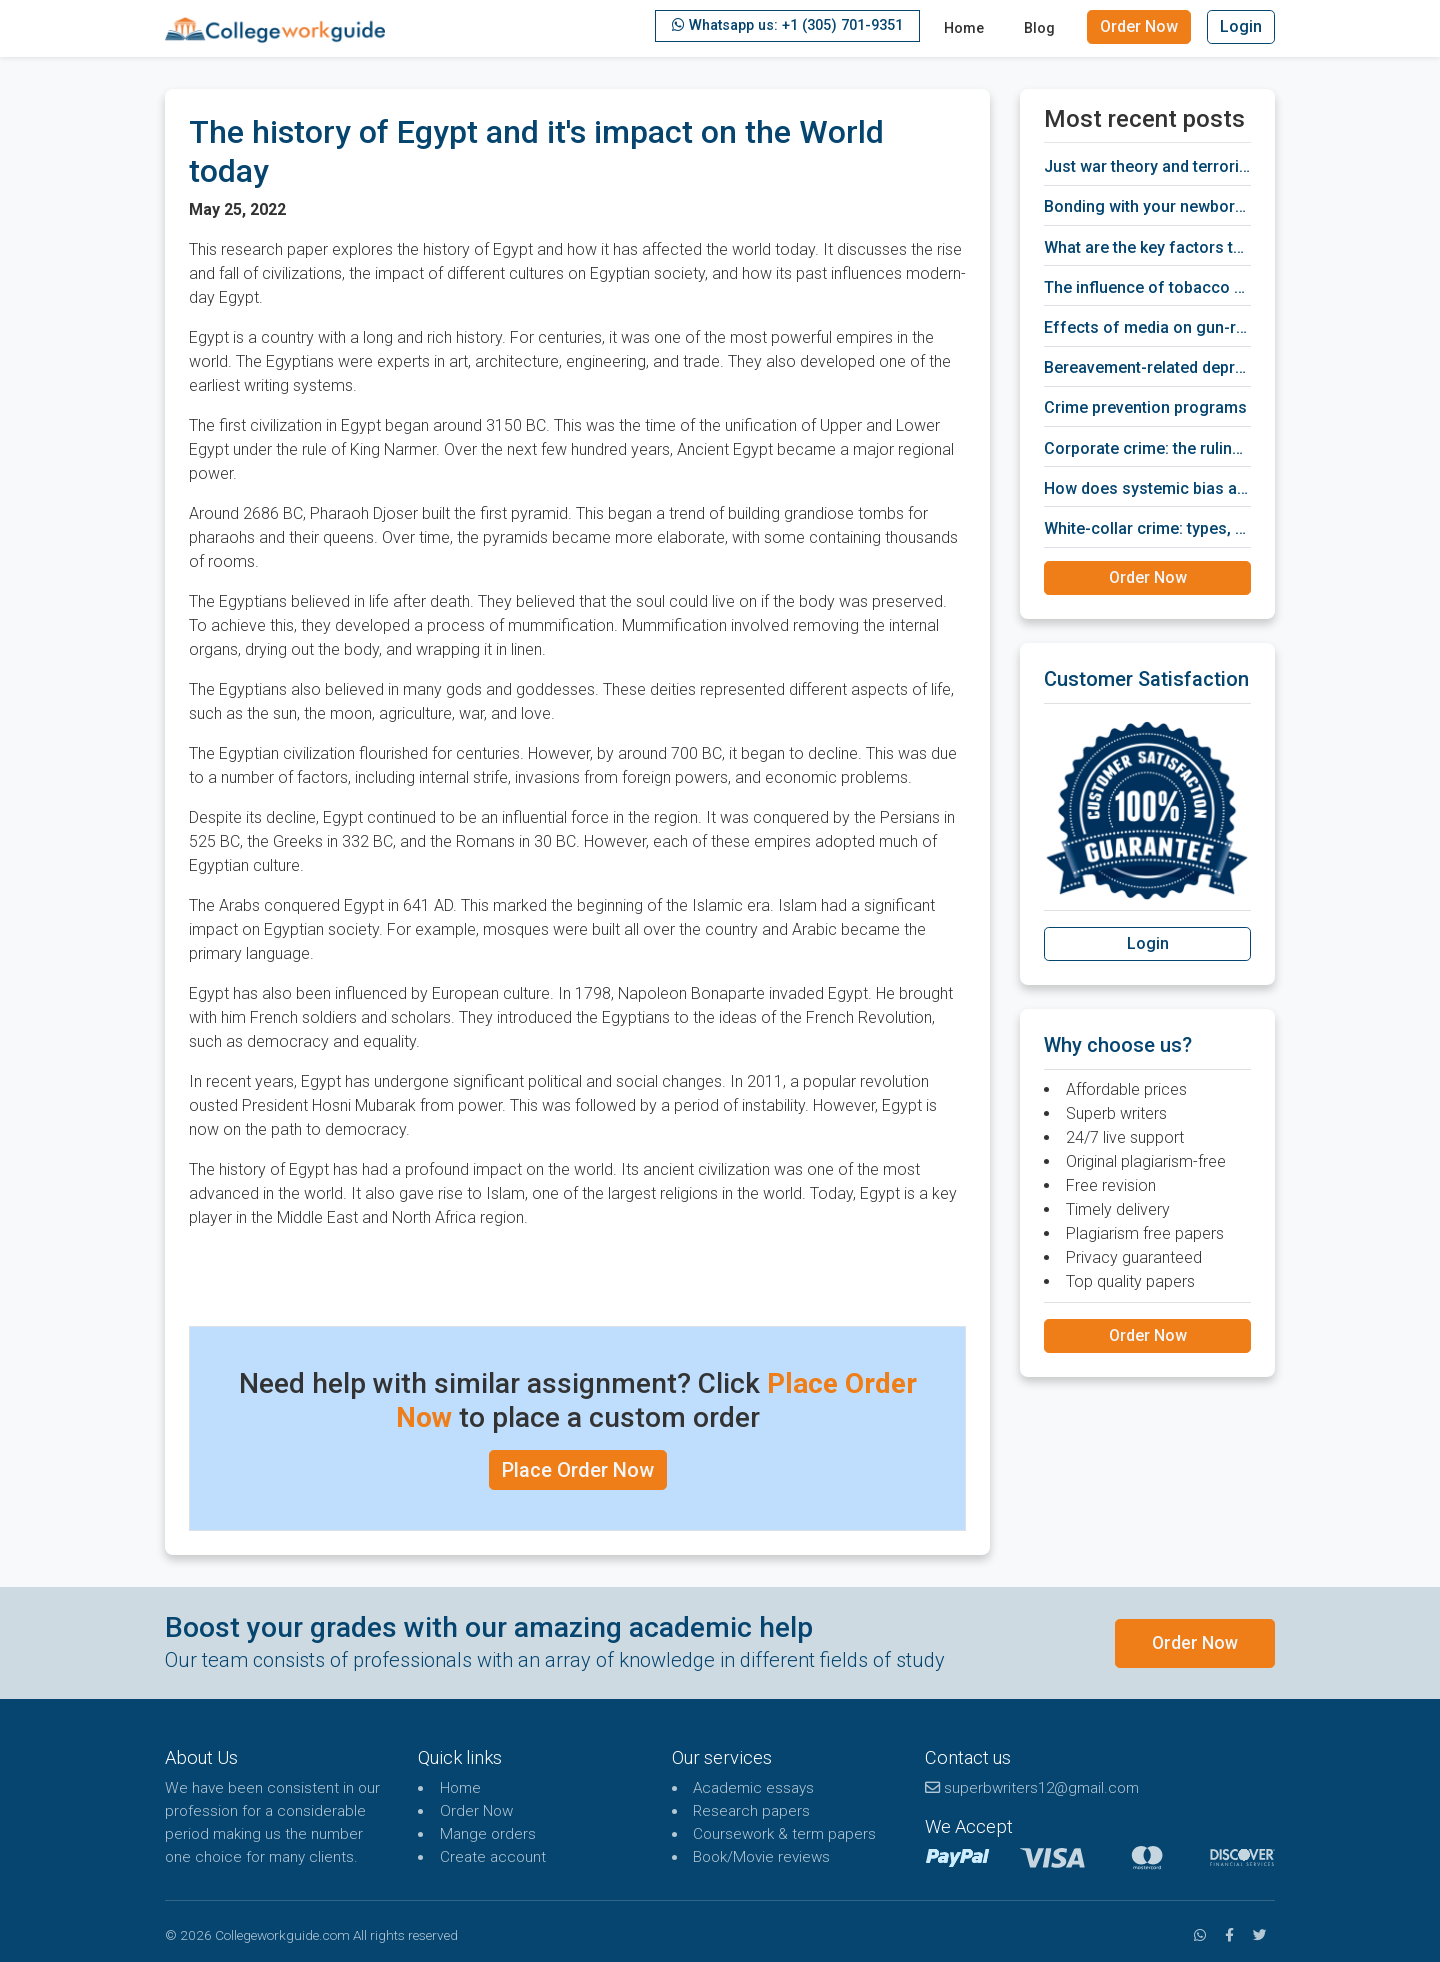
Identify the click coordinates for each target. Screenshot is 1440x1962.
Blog (1039, 28)
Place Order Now (578, 1470)
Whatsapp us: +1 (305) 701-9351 (787, 25)
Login (1241, 26)
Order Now (1139, 26)
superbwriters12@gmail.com (1032, 1788)
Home (964, 28)
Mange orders (488, 1834)
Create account (493, 1857)
